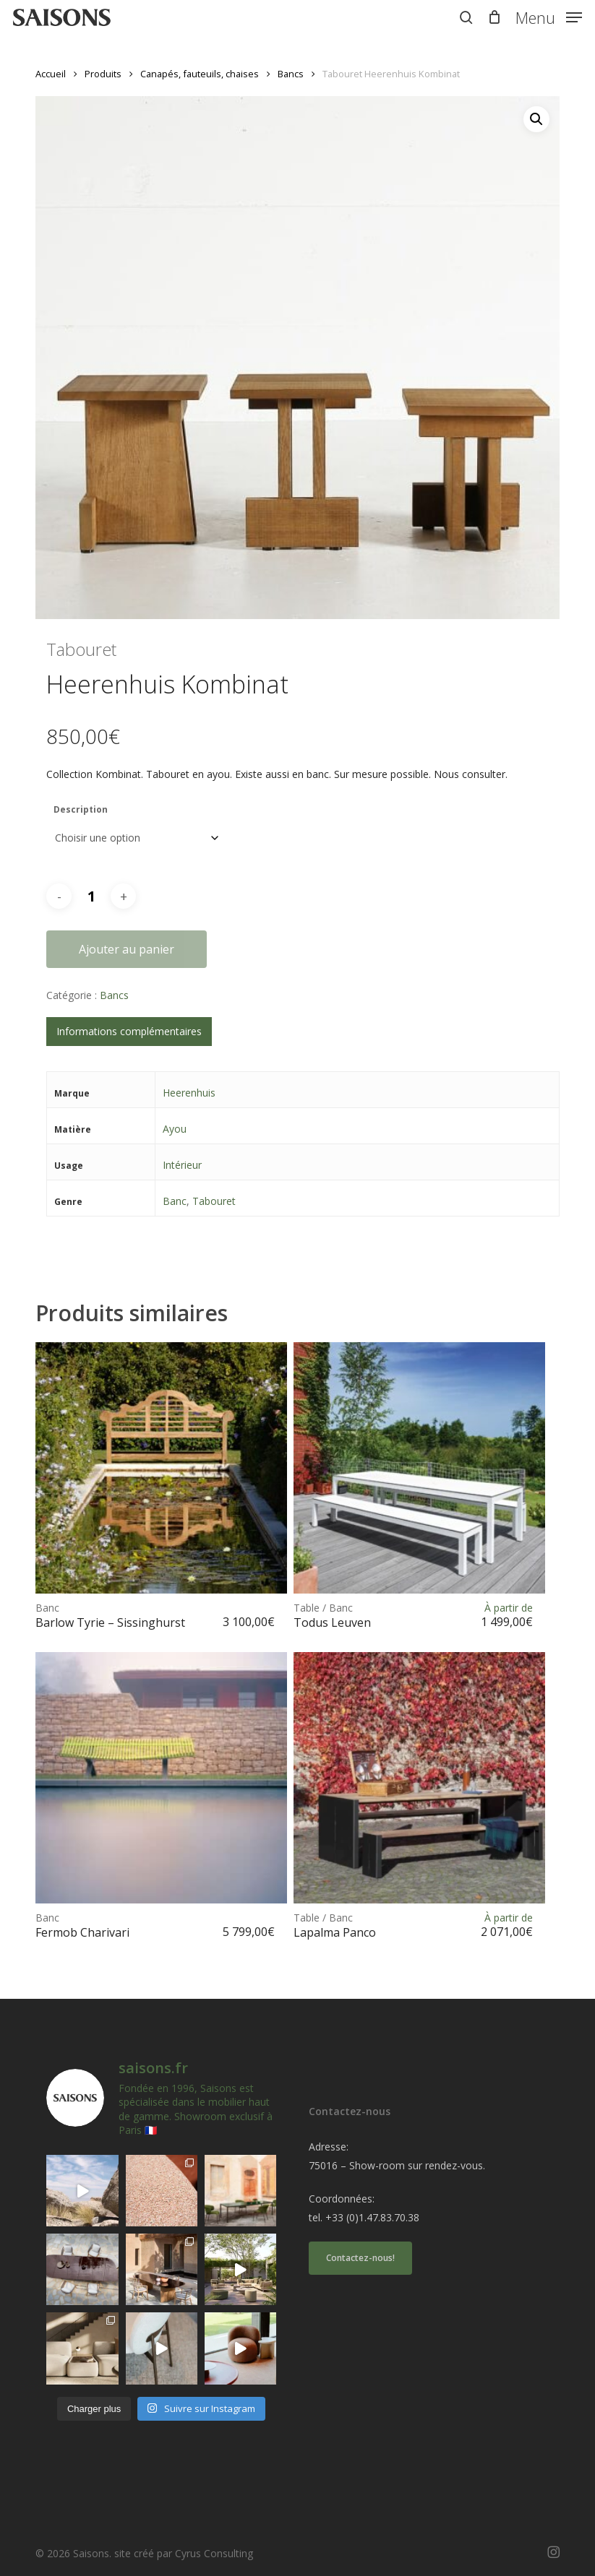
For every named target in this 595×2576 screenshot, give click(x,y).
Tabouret (214, 1201)
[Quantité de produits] (91, 896)
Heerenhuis (189, 1092)
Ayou (175, 1129)
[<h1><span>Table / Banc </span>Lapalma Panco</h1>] (419, 1777)
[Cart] (494, 17)
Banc (175, 1201)
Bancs (291, 73)
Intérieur (182, 1165)
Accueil (50, 73)
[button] (548, 16)
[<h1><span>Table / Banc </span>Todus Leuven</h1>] (419, 1468)
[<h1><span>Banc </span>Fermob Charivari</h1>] (161, 1777)
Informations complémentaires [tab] (129, 1031)
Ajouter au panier (126, 949)
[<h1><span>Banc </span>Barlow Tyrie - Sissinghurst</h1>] (161, 1468)
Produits (103, 73)
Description (80, 809)
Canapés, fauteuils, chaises (199, 73)
